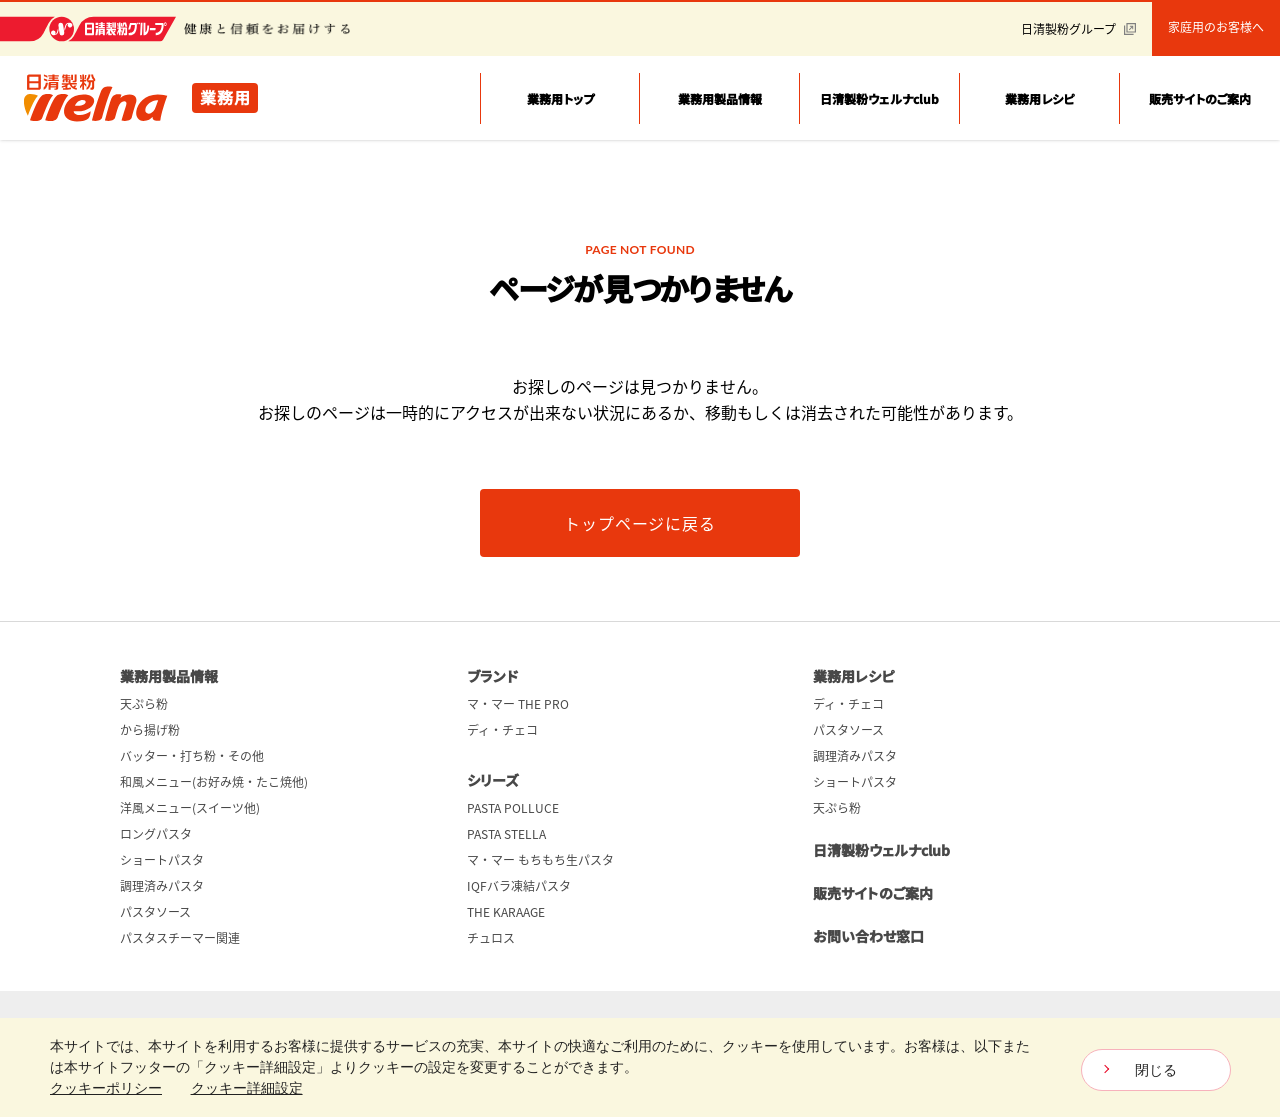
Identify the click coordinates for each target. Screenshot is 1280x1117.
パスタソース (155, 912)
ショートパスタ (162, 860)
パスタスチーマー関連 (180, 938)
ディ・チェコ (502, 730)
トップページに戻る (639, 523)
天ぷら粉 (144, 704)
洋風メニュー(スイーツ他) (190, 808)
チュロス (491, 938)
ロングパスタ (156, 834)
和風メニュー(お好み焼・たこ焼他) (214, 782)
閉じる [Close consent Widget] (1156, 1070)
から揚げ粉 (150, 730)
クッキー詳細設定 (247, 1088)
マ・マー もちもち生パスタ (540, 860)
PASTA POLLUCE (513, 808)
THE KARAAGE (506, 912)
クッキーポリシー (106, 1088)
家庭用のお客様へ (1216, 27)
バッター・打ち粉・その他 (192, 756)
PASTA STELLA (506, 834)
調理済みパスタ (162, 886)
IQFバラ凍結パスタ (519, 886)
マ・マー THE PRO (518, 704)
